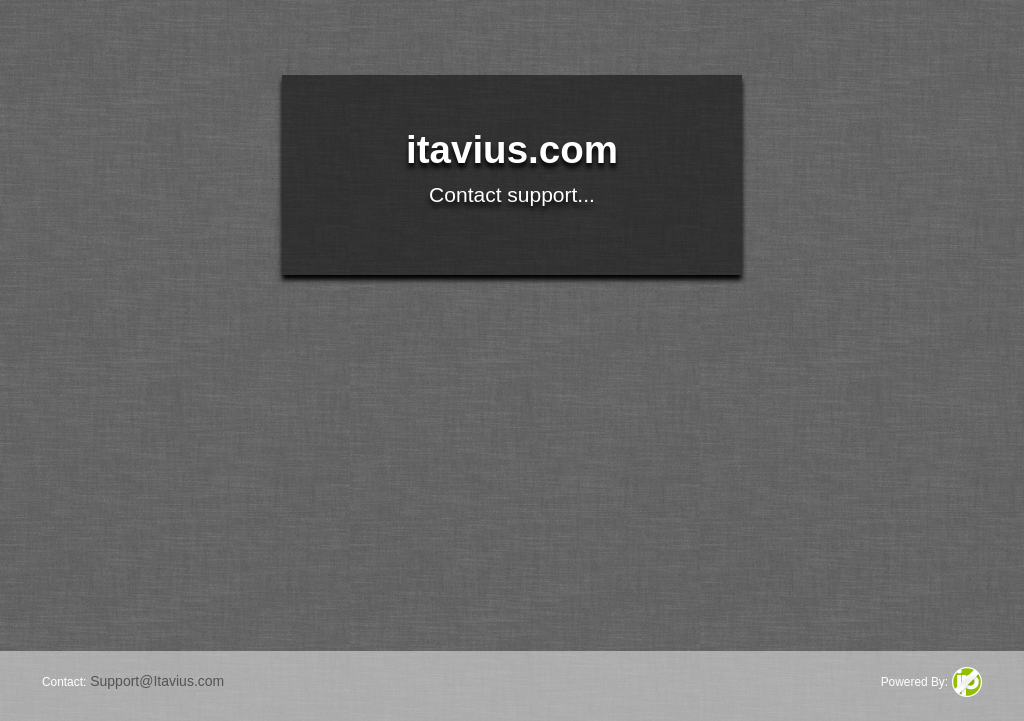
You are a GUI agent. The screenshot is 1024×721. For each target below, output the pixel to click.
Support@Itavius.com (157, 681)
